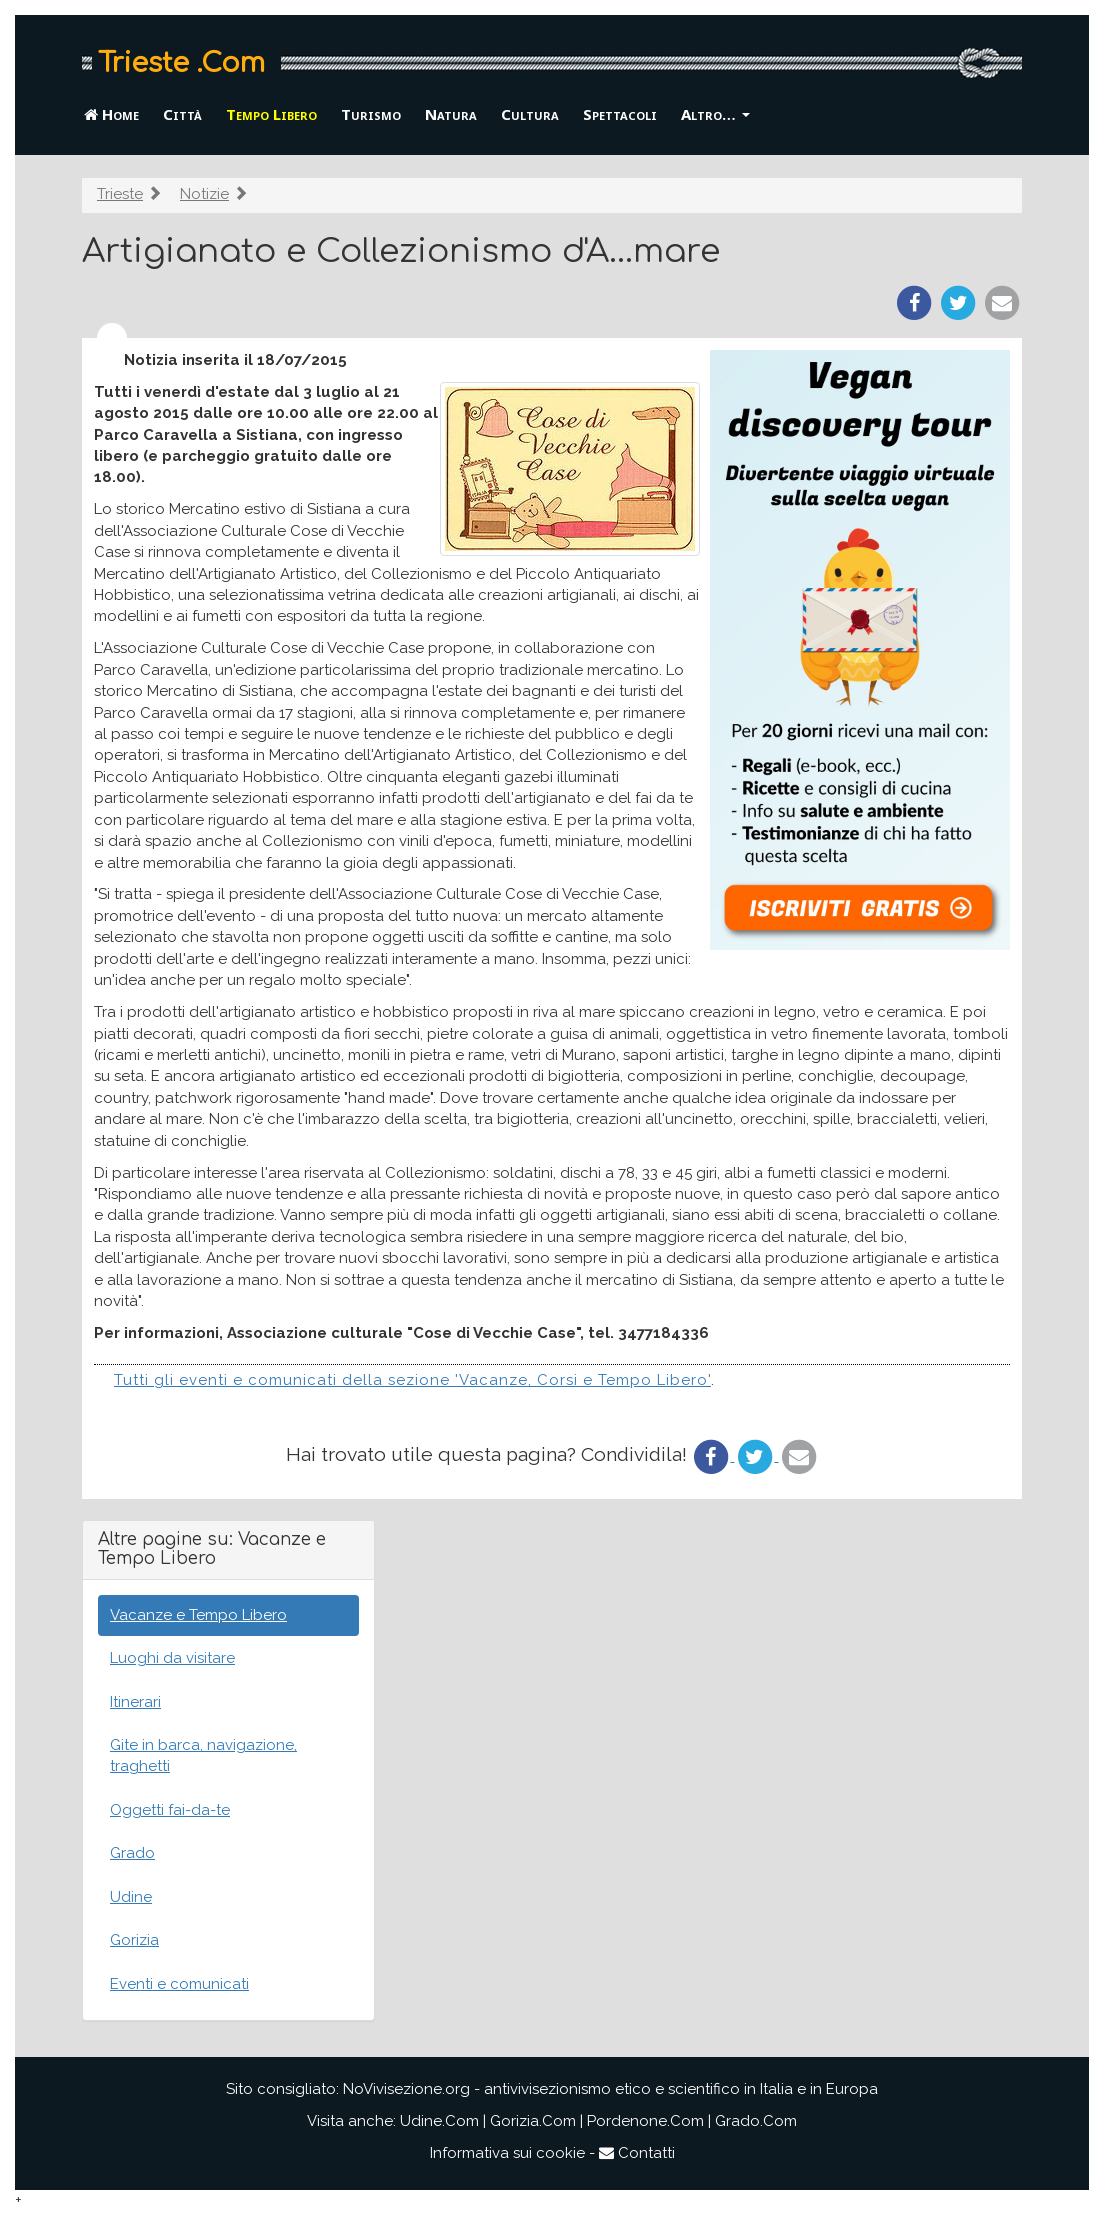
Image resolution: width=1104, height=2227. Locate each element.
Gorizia (134, 1940)
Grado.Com (756, 2121)
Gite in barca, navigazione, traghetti (203, 1755)
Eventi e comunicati (179, 1984)
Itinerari (135, 1702)
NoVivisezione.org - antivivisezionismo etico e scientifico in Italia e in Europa (610, 2089)
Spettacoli (620, 114)
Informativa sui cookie (507, 2153)
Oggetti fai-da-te (170, 1810)
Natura (451, 114)
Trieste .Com (181, 63)
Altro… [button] (715, 114)
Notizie (204, 194)
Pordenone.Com (645, 2121)
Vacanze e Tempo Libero (198, 1615)
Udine (131, 1897)
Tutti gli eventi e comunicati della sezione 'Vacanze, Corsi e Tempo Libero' (412, 1380)
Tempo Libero (271, 114)
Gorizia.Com (533, 2121)
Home (111, 114)
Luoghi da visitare (172, 1658)
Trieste (120, 194)
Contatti (637, 2153)
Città (182, 114)
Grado (132, 1853)
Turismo (371, 114)
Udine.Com (439, 2121)
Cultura (530, 114)
